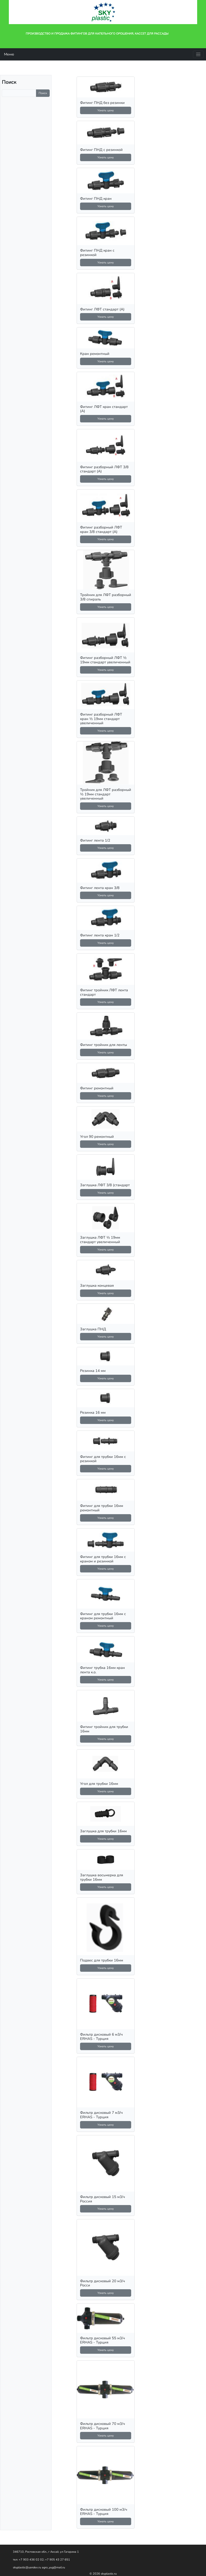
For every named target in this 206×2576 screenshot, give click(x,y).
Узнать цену (105, 110)
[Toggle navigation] (198, 54)
